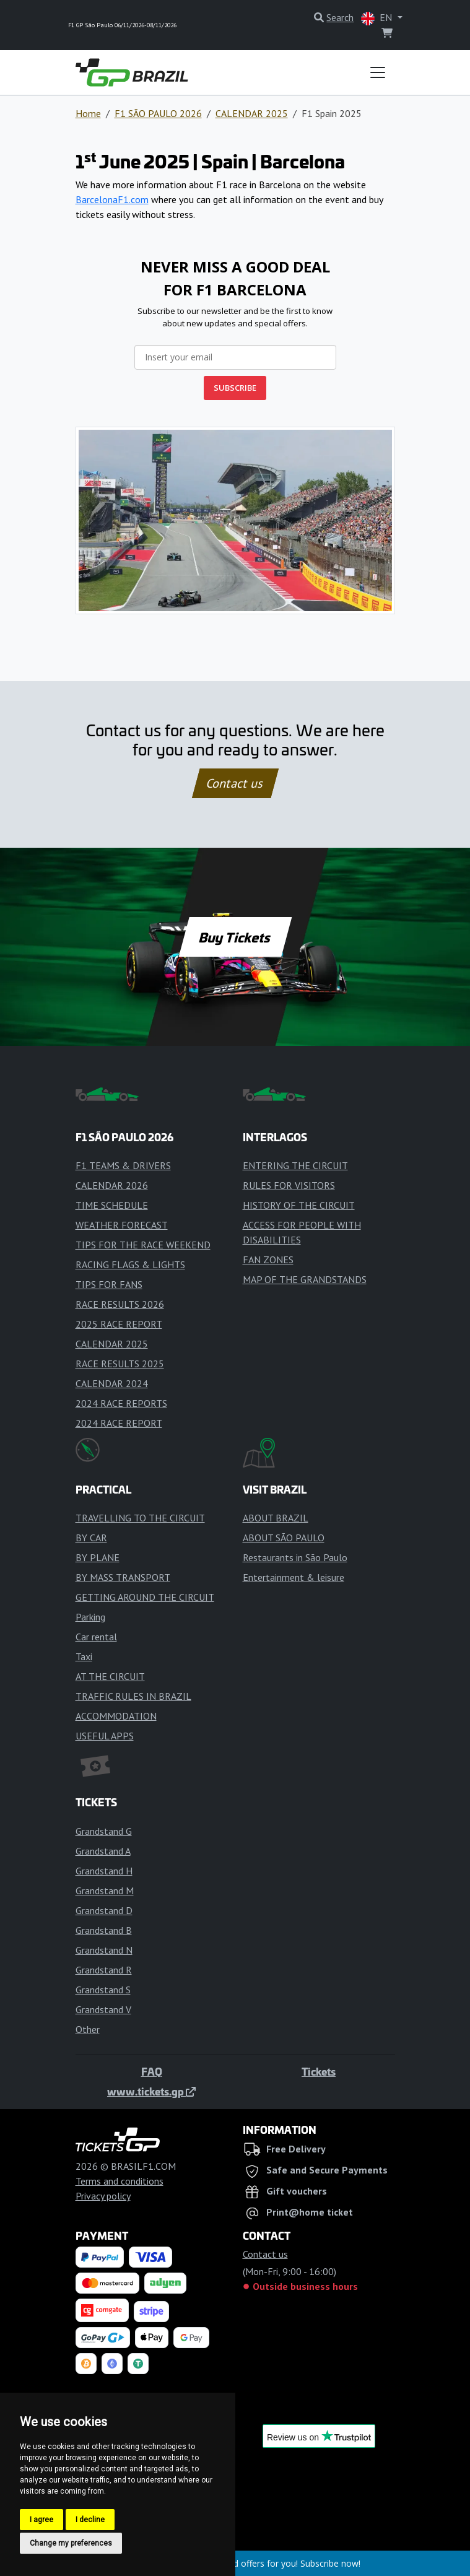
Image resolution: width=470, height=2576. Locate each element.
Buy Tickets (235, 937)
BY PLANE (98, 1557)
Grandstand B (104, 1930)
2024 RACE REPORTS (121, 1403)
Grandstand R (104, 1970)
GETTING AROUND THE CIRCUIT (145, 1597)
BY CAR (91, 1537)
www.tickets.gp (151, 2091)
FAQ (151, 2071)
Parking (90, 1617)
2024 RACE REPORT (119, 1423)
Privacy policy (103, 2196)
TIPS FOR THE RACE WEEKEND (143, 1244)
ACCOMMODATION (116, 1716)
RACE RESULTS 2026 (120, 1304)
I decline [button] (90, 2519)
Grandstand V (103, 2009)
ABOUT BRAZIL (275, 1518)
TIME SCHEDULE (112, 1205)
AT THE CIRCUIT (110, 1676)
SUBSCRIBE (235, 387)
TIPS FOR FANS (109, 1284)
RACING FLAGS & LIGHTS (130, 1264)
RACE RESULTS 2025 (120, 1363)
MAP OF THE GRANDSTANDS (305, 1279)
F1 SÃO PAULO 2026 (158, 113)
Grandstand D (104, 1910)
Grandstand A (103, 1851)
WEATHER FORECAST (122, 1225)
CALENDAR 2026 (112, 1185)
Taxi (84, 1656)
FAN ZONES (268, 1259)
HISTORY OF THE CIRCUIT (299, 1205)
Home (88, 113)
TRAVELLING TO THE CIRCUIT (140, 1518)
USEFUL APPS (105, 1736)
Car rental (96, 1636)
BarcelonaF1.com (112, 199)
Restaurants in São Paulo (295, 1557)
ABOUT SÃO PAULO (283, 1537)
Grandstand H (104, 1871)
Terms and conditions (119, 2181)
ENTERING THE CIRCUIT (295, 1165)
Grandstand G (104, 1831)
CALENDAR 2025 (251, 113)
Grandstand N (104, 1950)
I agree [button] (41, 2519)
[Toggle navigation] (377, 72)
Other (88, 2029)
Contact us (235, 783)
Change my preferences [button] (71, 2543)
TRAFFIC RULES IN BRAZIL (133, 1696)
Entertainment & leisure (293, 1577)
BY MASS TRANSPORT (123, 1577)
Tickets (319, 2071)
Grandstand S (103, 1989)
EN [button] (377, 18)
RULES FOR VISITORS (289, 1185)
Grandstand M (105, 1890)
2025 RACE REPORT (119, 1324)
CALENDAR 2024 (112, 1383)
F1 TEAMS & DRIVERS (123, 1165)
